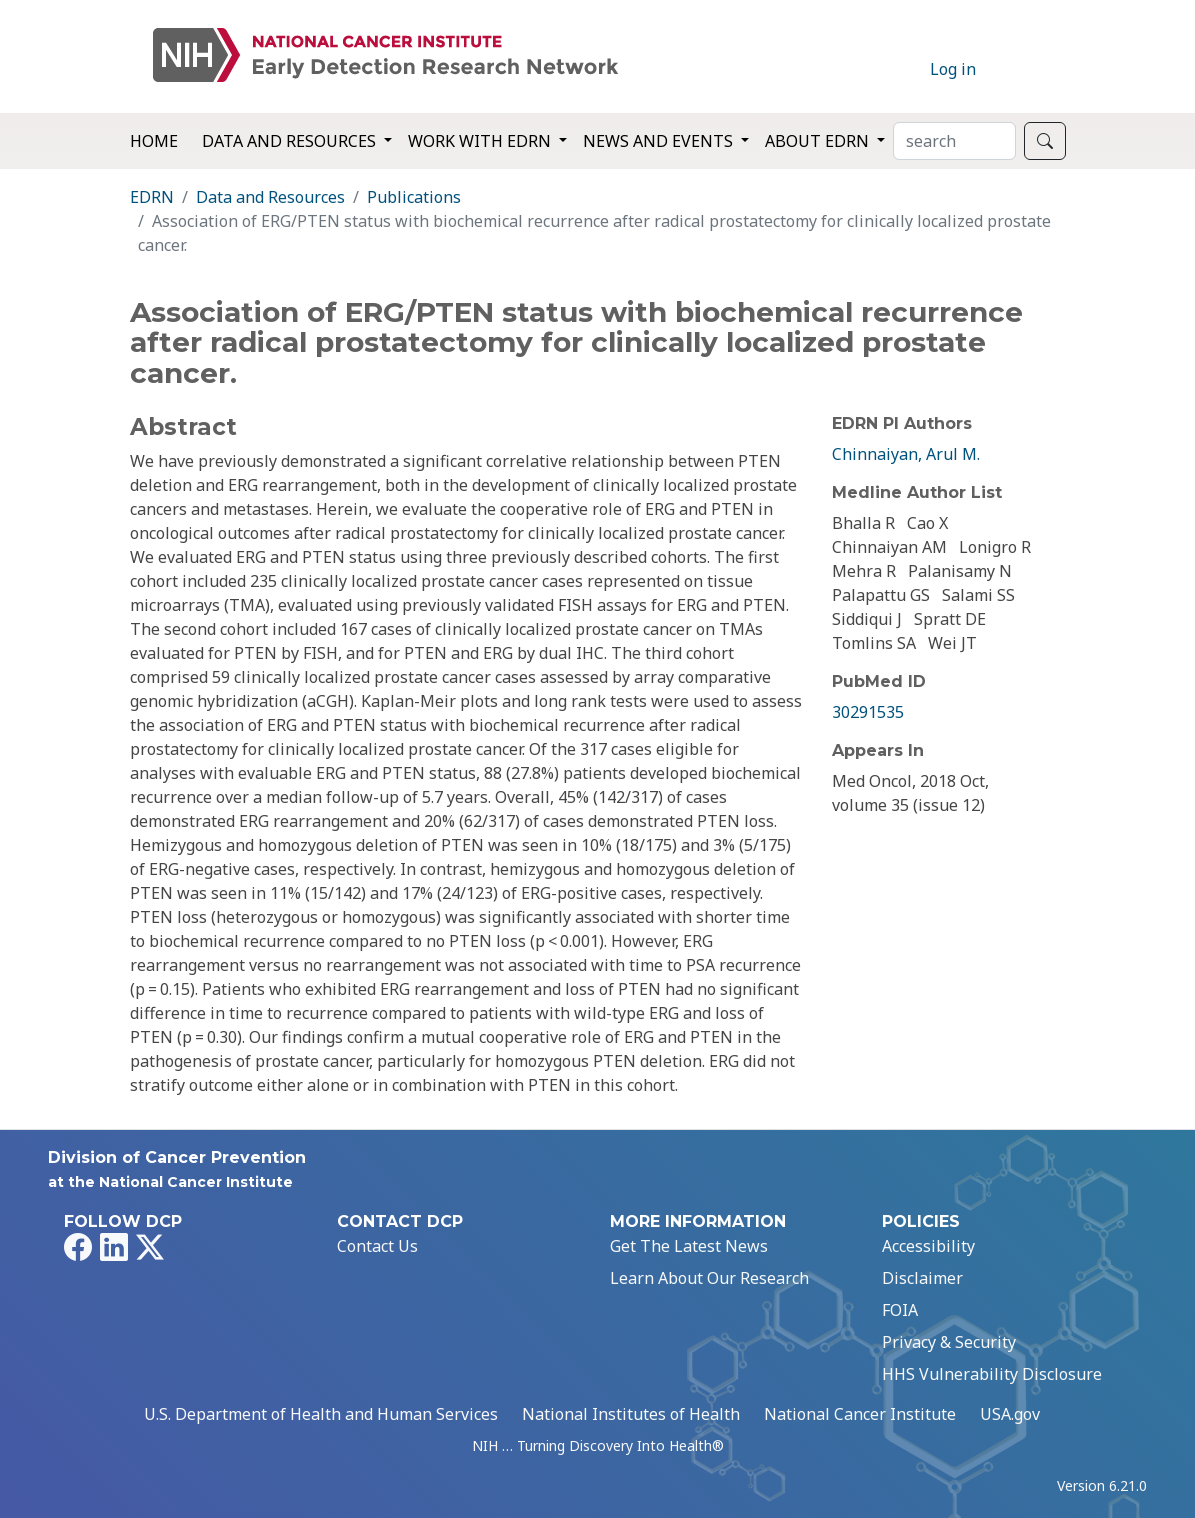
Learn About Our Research (709, 1278)
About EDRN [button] (819, 141)
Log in (953, 69)
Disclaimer (922, 1278)
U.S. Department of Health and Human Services (321, 1414)
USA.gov (1010, 1414)
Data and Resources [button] (291, 141)
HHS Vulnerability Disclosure (992, 1374)
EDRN (152, 197)
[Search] (954, 141)
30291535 (868, 712)
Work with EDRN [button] (481, 141)
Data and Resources (270, 197)
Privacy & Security (949, 1342)
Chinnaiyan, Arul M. (906, 454)
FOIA (900, 1310)
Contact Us (377, 1246)
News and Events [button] (660, 141)
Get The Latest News (689, 1246)
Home (154, 141)
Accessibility (928, 1246)
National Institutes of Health (631, 1414)
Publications (414, 197)
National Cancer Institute (860, 1414)
